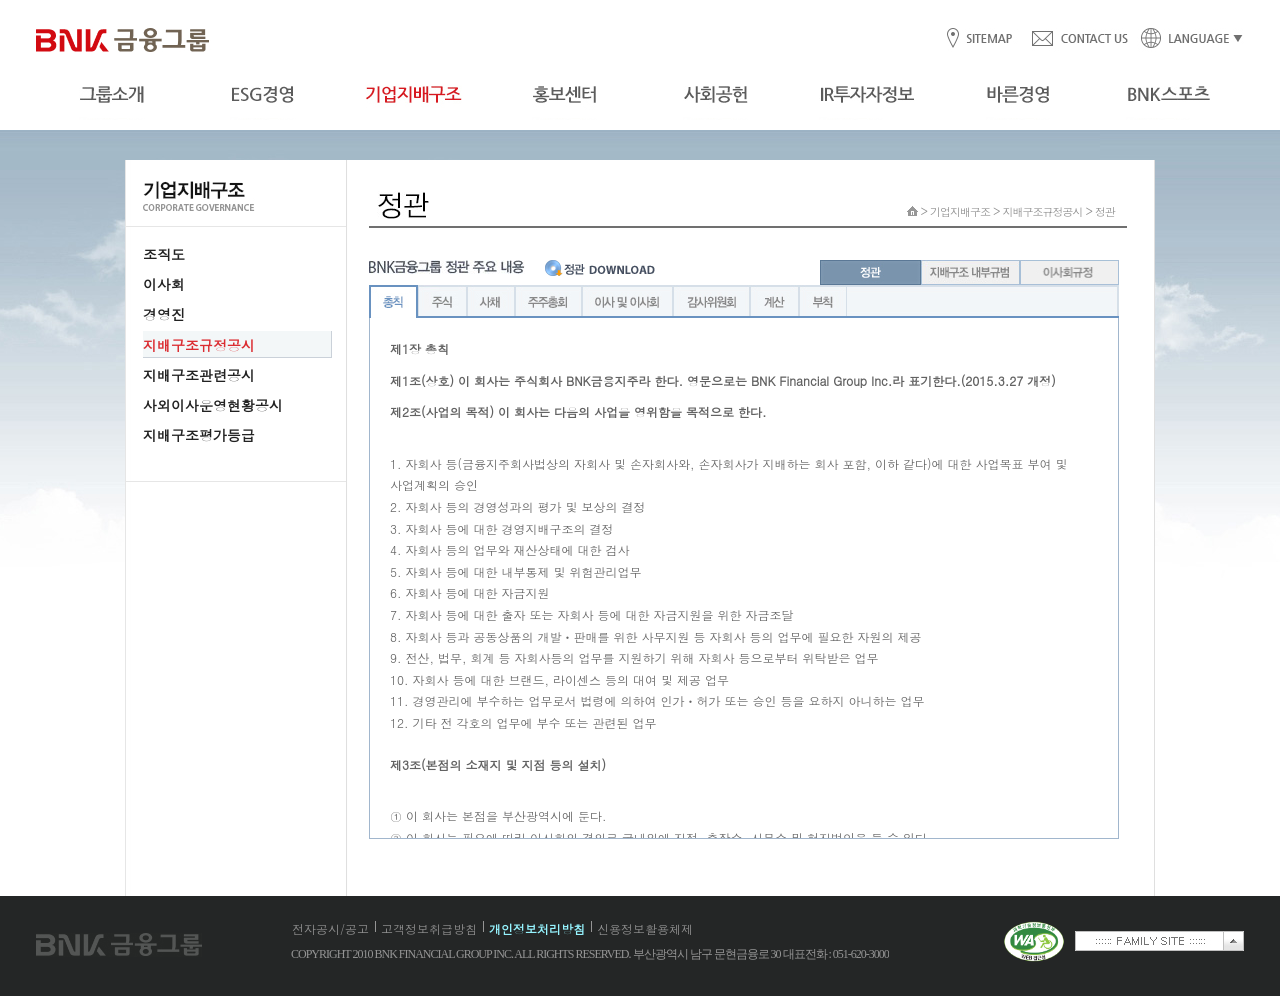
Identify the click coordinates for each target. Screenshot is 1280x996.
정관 (1105, 211)
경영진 (164, 314)
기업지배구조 (960, 211)
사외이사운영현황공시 (213, 405)
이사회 (164, 284)
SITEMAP (988, 39)
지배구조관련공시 (199, 375)
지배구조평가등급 (199, 435)
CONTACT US (1079, 39)
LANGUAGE (1186, 39)
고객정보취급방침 (429, 928)
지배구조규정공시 (199, 345)
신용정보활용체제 (645, 928)
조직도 (164, 254)
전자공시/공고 (330, 928)
